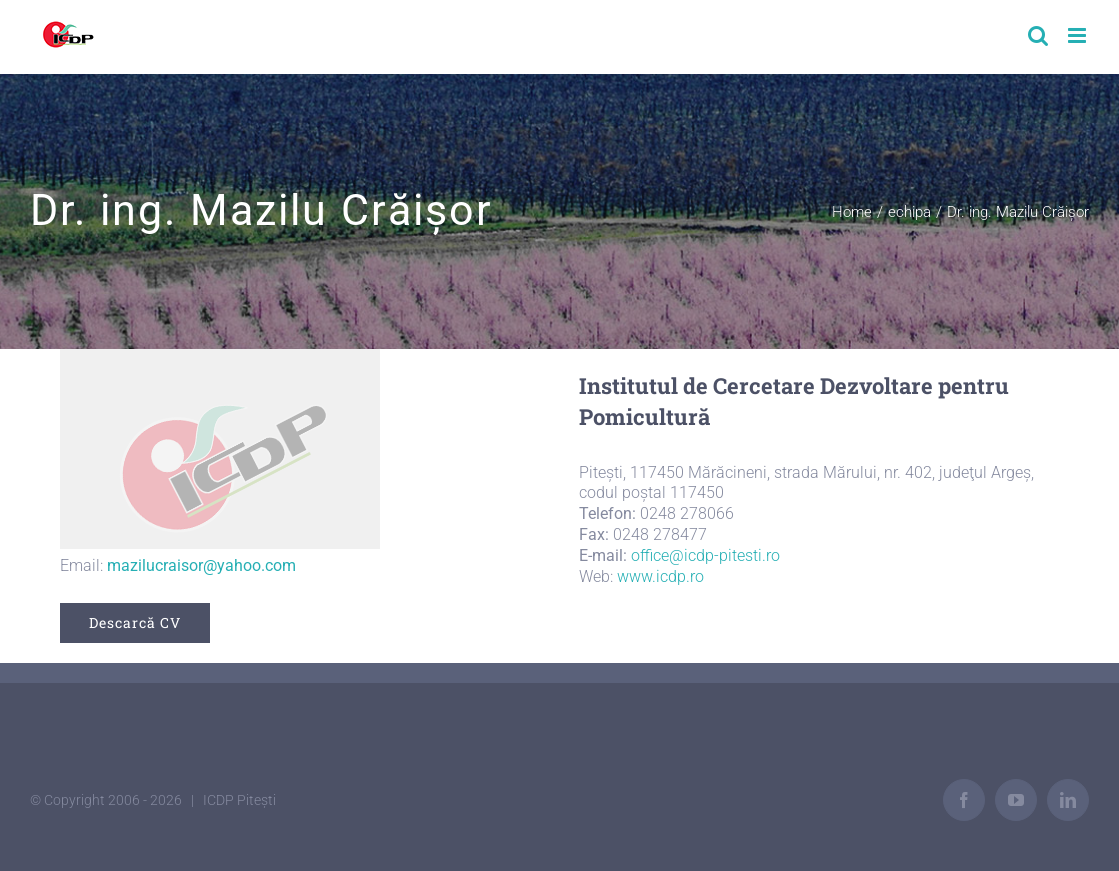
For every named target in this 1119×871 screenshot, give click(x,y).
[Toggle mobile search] (1038, 35)
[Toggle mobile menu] (1078, 35)
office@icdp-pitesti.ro (705, 555)
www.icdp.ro (660, 576)
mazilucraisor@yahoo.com (201, 565)
